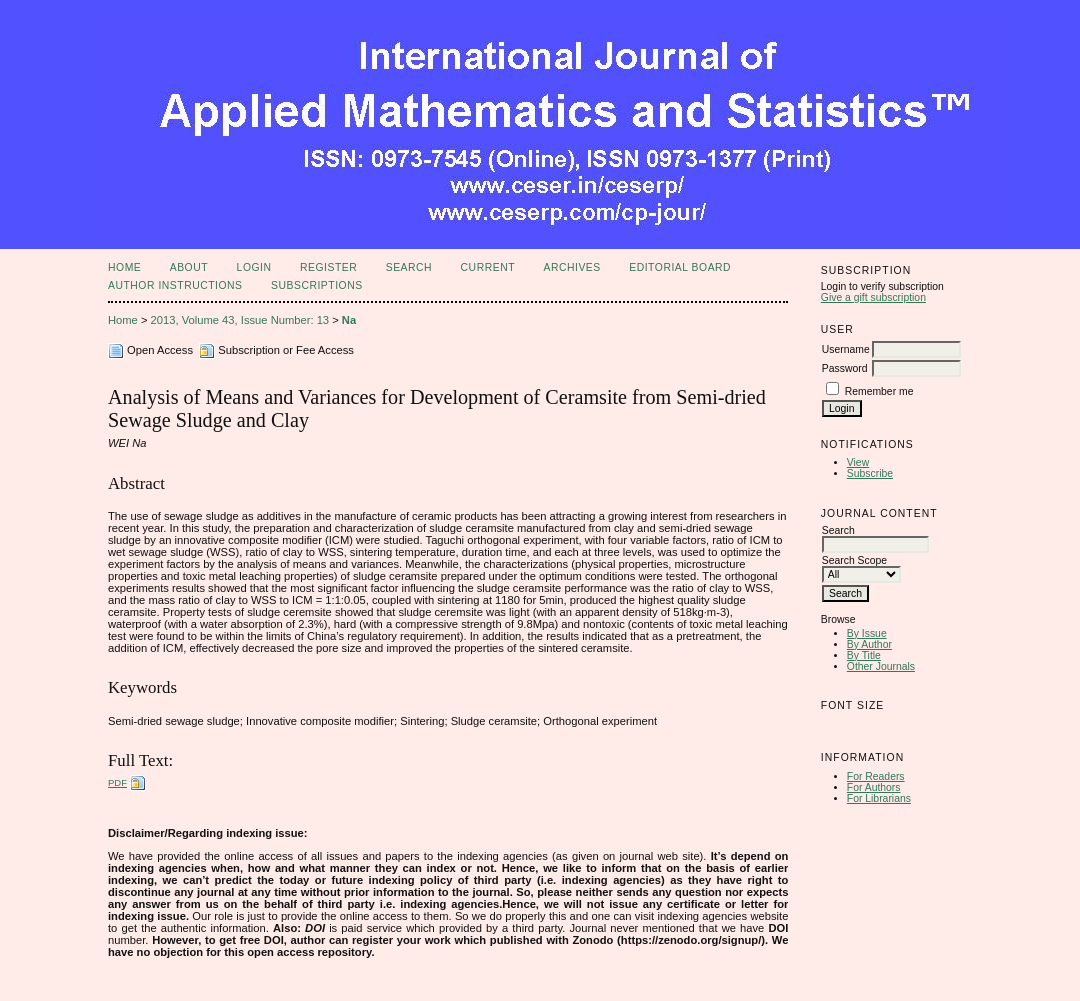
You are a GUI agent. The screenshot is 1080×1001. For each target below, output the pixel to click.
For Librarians (879, 798)
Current (488, 267)
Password (845, 368)
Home (124, 267)
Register (328, 267)
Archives (571, 267)
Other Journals (881, 666)
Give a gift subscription (873, 297)
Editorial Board (680, 267)
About (189, 267)
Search (409, 267)
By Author (869, 644)
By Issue (867, 633)
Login (254, 267)
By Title (864, 655)
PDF (117, 782)
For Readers (876, 776)
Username (846, 349)
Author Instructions (175, 285)
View (858, 462)
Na (349, 320)
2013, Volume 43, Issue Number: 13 (240, 320)
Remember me (879, 391)
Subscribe (870, 473)
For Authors (874, 787)
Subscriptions (317, 285)
